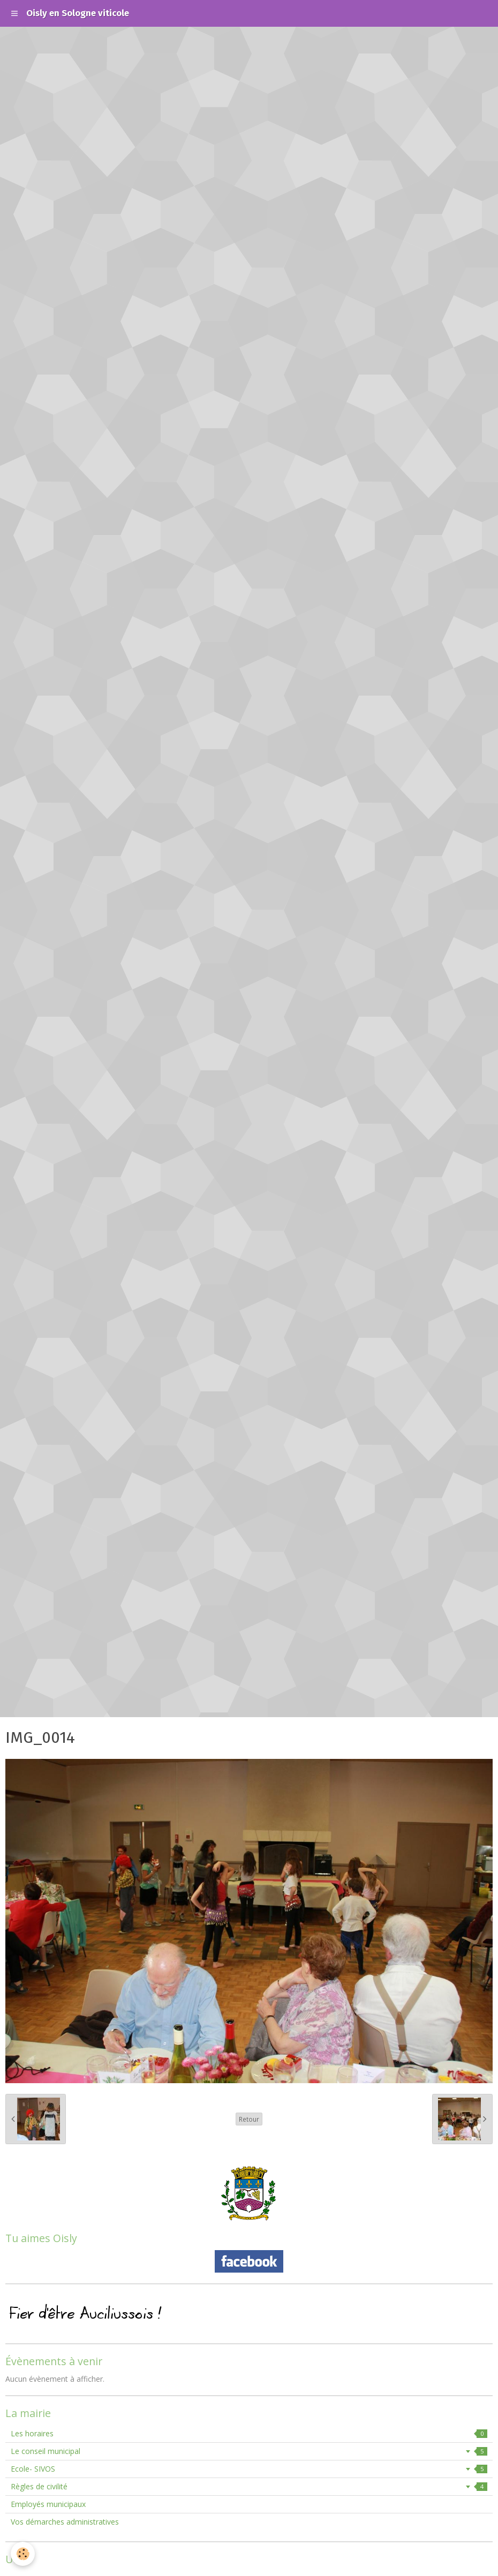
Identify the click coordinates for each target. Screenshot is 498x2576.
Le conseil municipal (249, 2451)
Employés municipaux (48, 2504)
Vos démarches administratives (65, 2522)
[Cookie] (23, 2554)
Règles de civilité (249, 2486)
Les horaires (249, 2433)
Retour (249, 2119)
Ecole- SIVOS (249, 2469)
